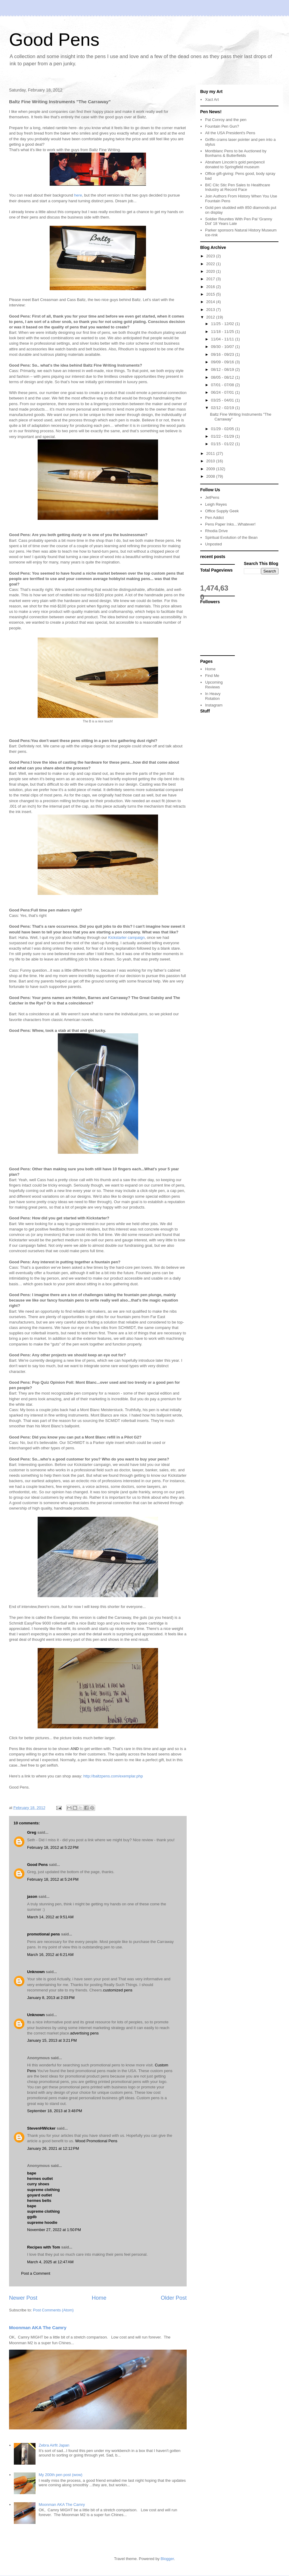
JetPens (212, 497)
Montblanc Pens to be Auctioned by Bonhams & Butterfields (235, 153)
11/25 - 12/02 (223, 323)
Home (99, 2298)
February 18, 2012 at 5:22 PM (53, 1847)
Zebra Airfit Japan (54, 2445)
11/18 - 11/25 (223, 331)
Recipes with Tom (43, 2247)
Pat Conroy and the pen (225, 119)
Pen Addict (214, 517)
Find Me (212, 675)
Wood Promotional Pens (96, 2141)
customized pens (117, 1990)
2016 (211, 286)
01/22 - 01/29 (223, 436)
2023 (211, 256)
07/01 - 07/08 (223, 385)
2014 (211, 301)
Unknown (36, 1971)
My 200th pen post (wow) (60, 2474)
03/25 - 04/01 (223, 400)
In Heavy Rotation (212, 696)
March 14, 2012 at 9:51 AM (50, 1917)
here (78, 195)
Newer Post (23, 2298)
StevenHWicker (41, 2128)
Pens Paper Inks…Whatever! (230, 524)
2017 (211, 279)
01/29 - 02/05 (223, 429)
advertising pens (84, 2033)
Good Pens (54, 39)
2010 (211, 461)
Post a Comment (35, 2273)
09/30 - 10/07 (223, 346)
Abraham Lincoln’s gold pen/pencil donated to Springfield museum (235, 164)
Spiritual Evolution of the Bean (231, 537)
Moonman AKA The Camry (38, 2327)
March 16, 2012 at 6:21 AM (50, 1954)
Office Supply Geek (222, 511)
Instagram (213, 705)
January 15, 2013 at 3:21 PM (52, 2040)
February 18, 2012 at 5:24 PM (53, 1879)
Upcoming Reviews (214, 684)
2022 (211, 264)
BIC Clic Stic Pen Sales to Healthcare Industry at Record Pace (237, 187)
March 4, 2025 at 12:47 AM (50, 2262)
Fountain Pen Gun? (222, 126)
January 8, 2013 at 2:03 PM (51, 1997)
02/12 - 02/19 (223, 407)
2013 (211, 309)
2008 (211, 476)
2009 (211, 469)
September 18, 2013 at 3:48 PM (54, 2111)
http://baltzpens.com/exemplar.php (113, 1776)
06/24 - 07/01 (223, 392)
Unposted (213, 544)
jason (32, 1896)
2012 (211, 317)
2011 (211, 453)
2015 (211, 294)
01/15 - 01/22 (223, 444)
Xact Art (212, 99)
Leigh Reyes (216, 504)
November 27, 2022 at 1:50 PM (54, 2229)
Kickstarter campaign (126, 937)
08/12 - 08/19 (223, 369)
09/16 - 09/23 (223, 354)
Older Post (174, 2298)
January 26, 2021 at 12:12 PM (53, 2148)
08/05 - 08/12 (223, 377)
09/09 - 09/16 (223, 362)
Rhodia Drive (216, 531)
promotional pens (43, 1934)
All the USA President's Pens (230, 133)
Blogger (167, 2558)
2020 (211, 271)
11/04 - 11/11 (223, 339)
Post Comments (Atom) (53, 2310)
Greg (31, 1832)
